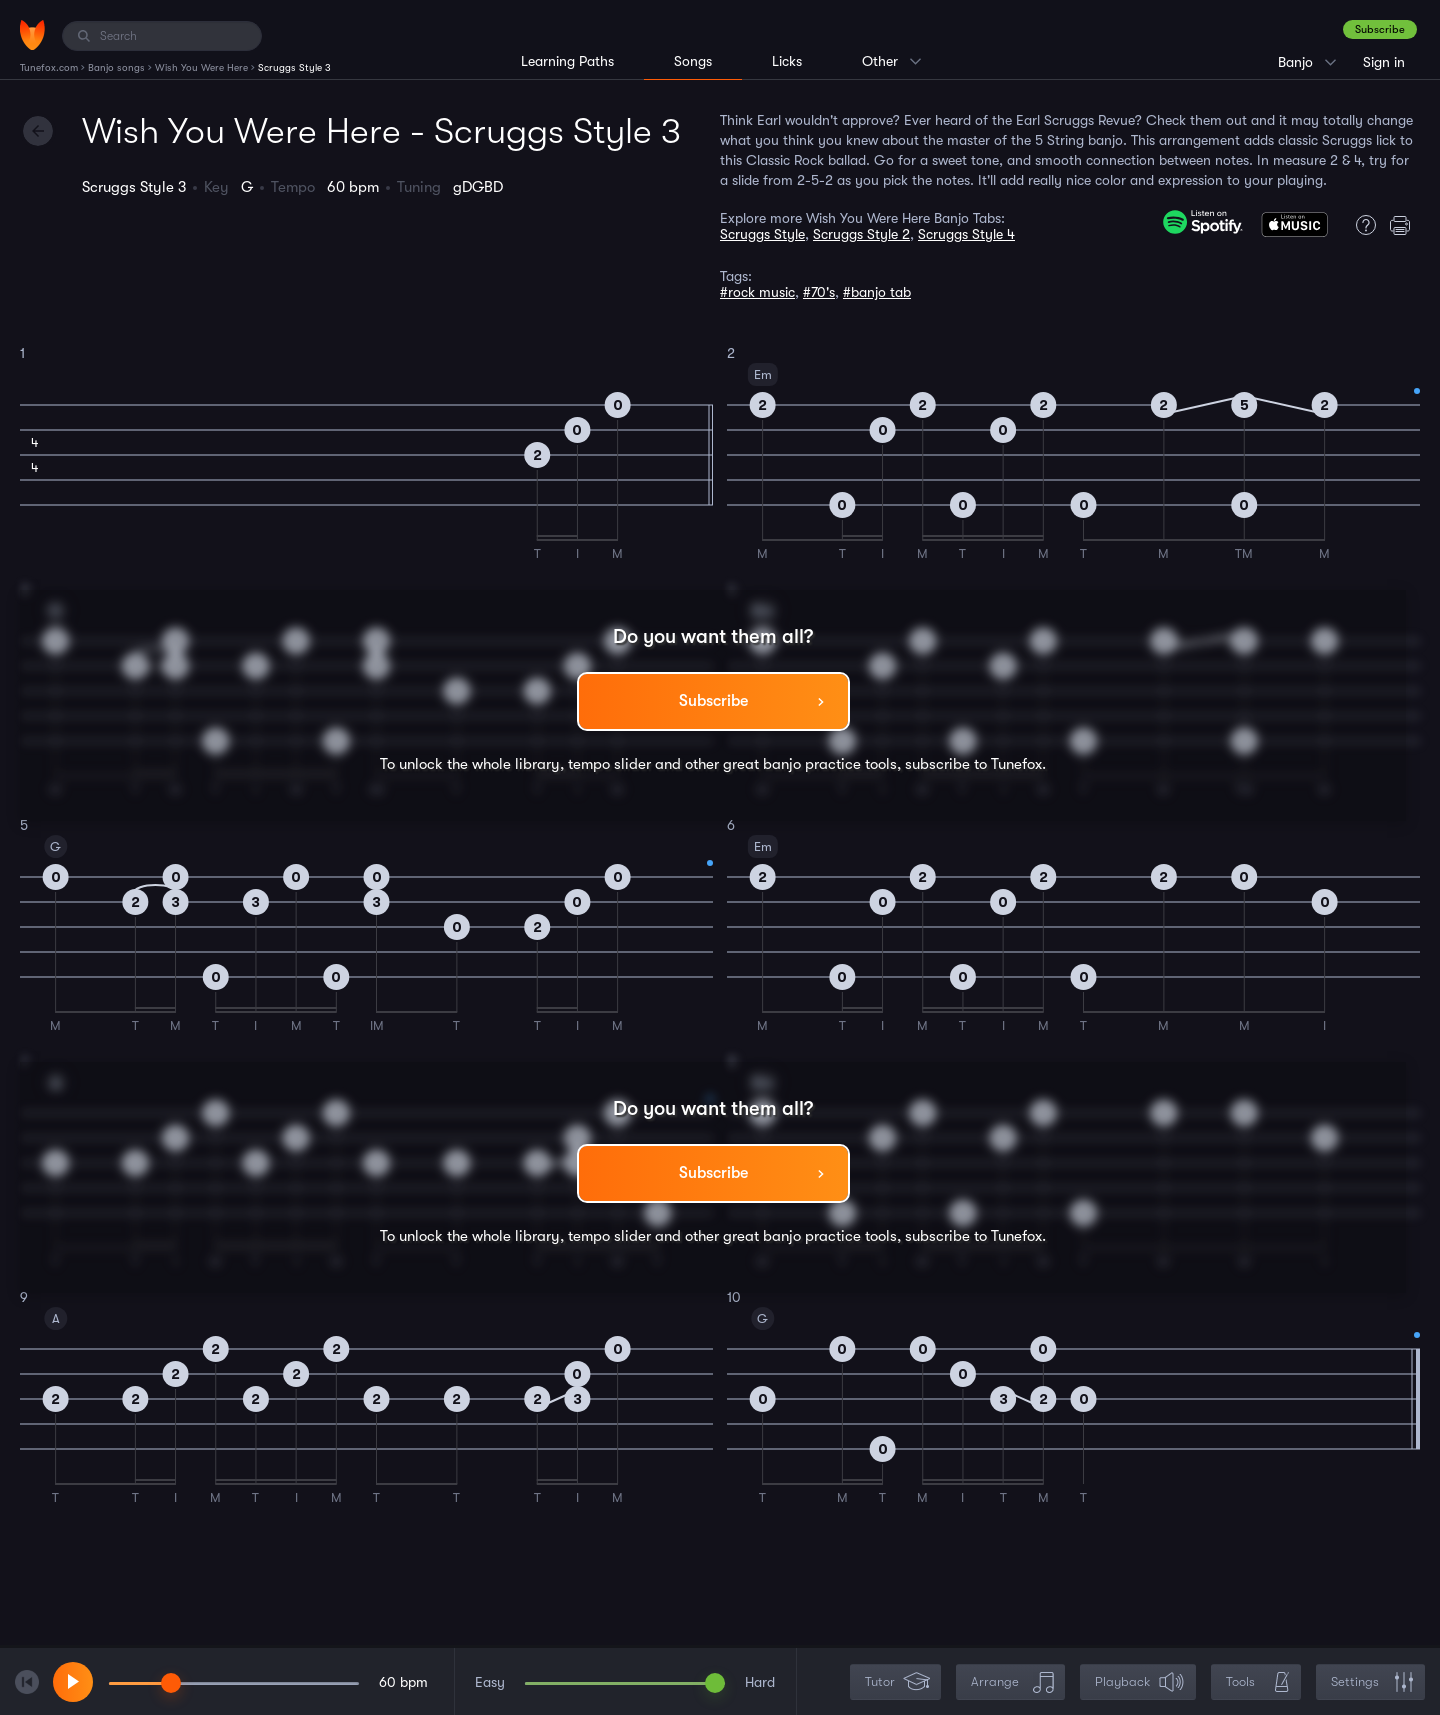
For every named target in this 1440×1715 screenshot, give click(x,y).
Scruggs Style (762, 234)
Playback (1140, 1682)
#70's (819, 292)
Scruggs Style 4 (966, 234)
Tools (1258, 1682)
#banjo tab (877, 292)
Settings (1372, 1682)
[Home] (32, 35)
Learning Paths (567, 61)
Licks (787, 61)
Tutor (897, 1682)
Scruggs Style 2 (861, 234)
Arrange (1012, 1682)
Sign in (1384, 62)
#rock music (757, 292)
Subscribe (1380, 29)
